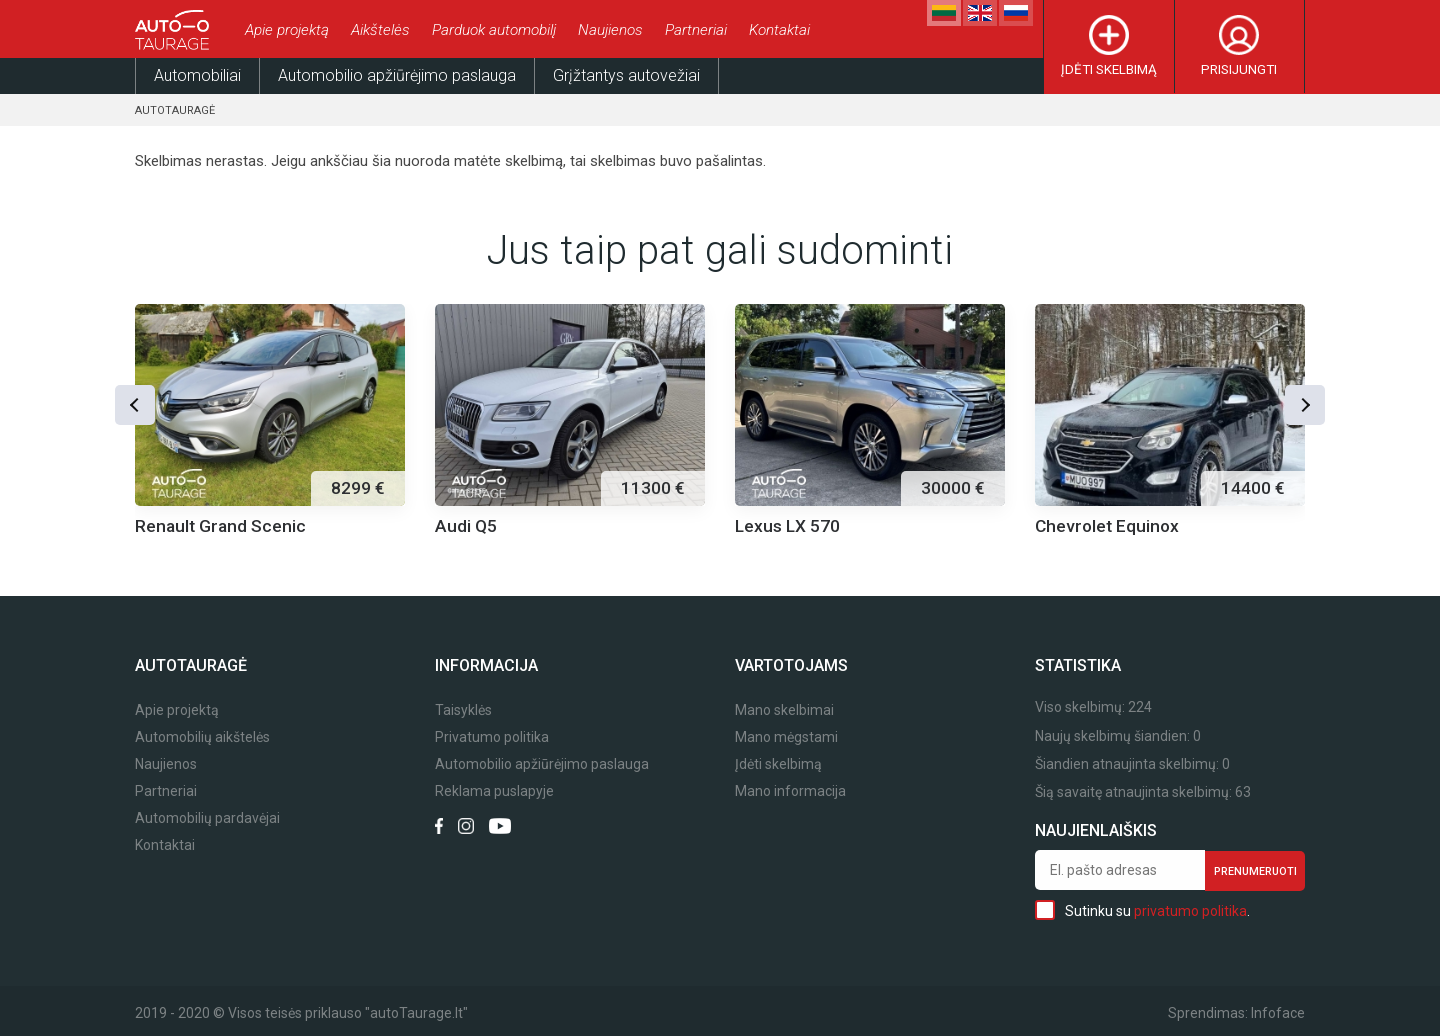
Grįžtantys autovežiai (626, 75)
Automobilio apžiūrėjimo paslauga (397, 75)
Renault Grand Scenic (220, 526)
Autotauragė (175, 110)
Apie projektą (287, 30)
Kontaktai (779, 30)
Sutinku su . (1142, 910)
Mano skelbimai (784, 710)
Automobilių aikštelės (202, 737)
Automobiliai (197, 75)
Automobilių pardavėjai (207, 818)
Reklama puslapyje (494, 791)
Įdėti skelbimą (1109, 69)
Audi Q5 (466, 526)
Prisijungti (1239, 69)
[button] (135, 405)
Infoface (1278, 1013)
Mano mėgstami (786, 737)
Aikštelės (380, 30)
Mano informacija (790, 791)
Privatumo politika (492, 737)
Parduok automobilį (494, 30)
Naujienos (610, 30)
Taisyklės (463, 710)
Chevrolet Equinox (1107, 526)
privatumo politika (1190, 911)
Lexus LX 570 (787, 526)
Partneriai (696, 30)
